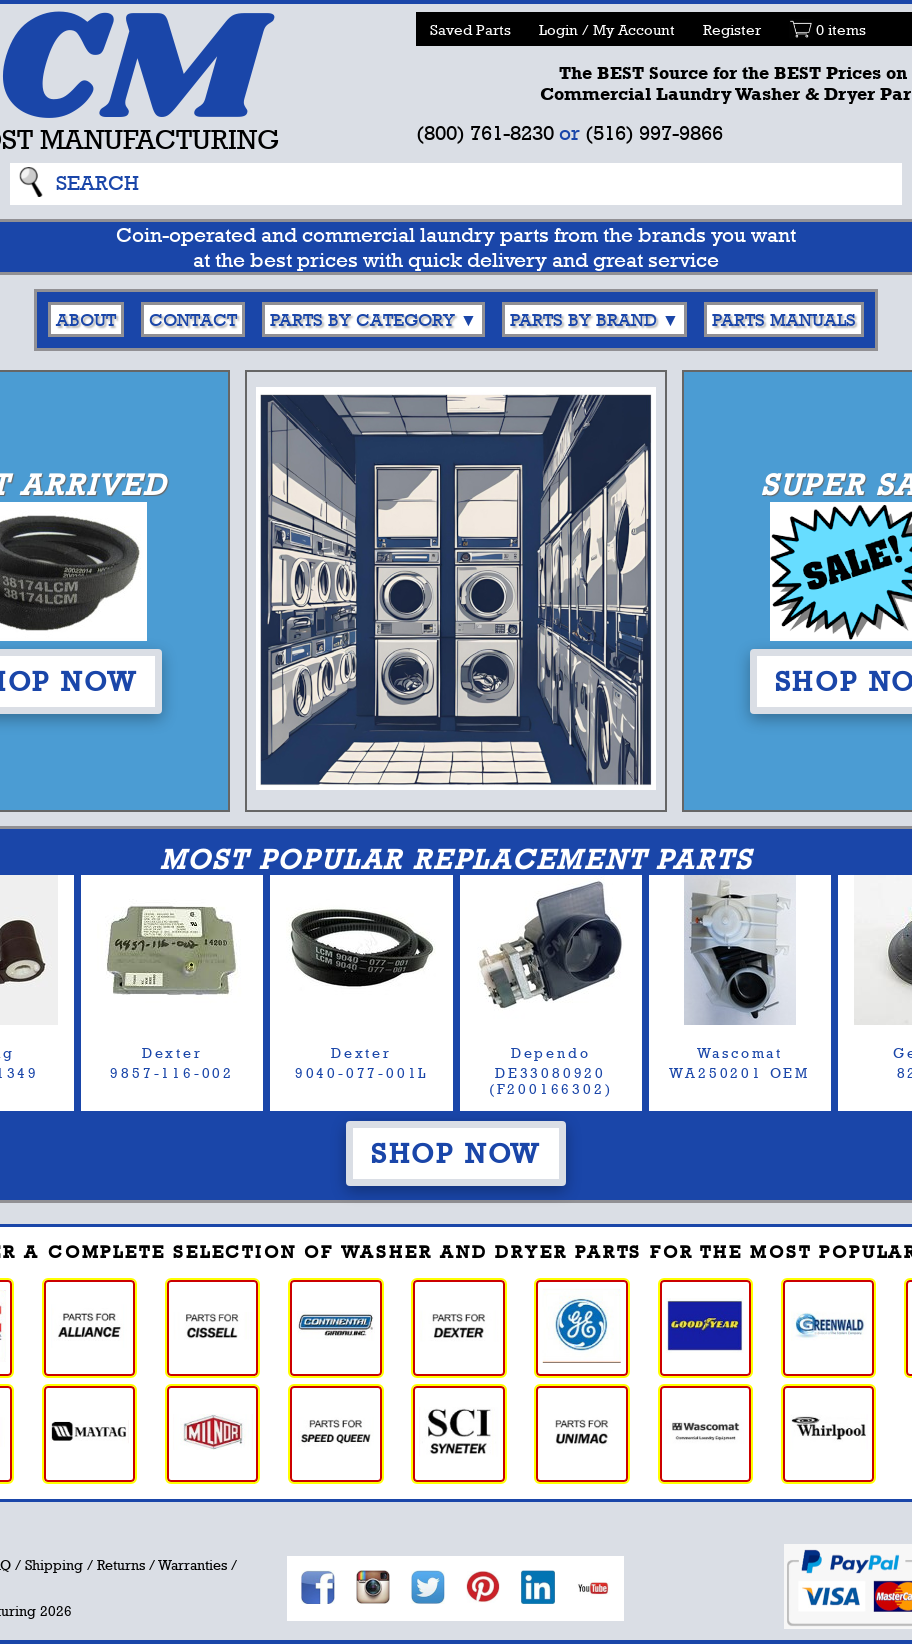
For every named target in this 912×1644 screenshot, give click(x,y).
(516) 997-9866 (654, 132)
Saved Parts (470, 29)
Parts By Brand (583, 319)
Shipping (54, 1565)
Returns (121, 1565)
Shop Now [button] (456, 1153)
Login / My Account (607, 29)
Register (732, 29)
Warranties (192, 1565)
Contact (193, 319)
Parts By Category (362, 319)
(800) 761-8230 (485, 132)
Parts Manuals (784, 319)
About (86, 319)
